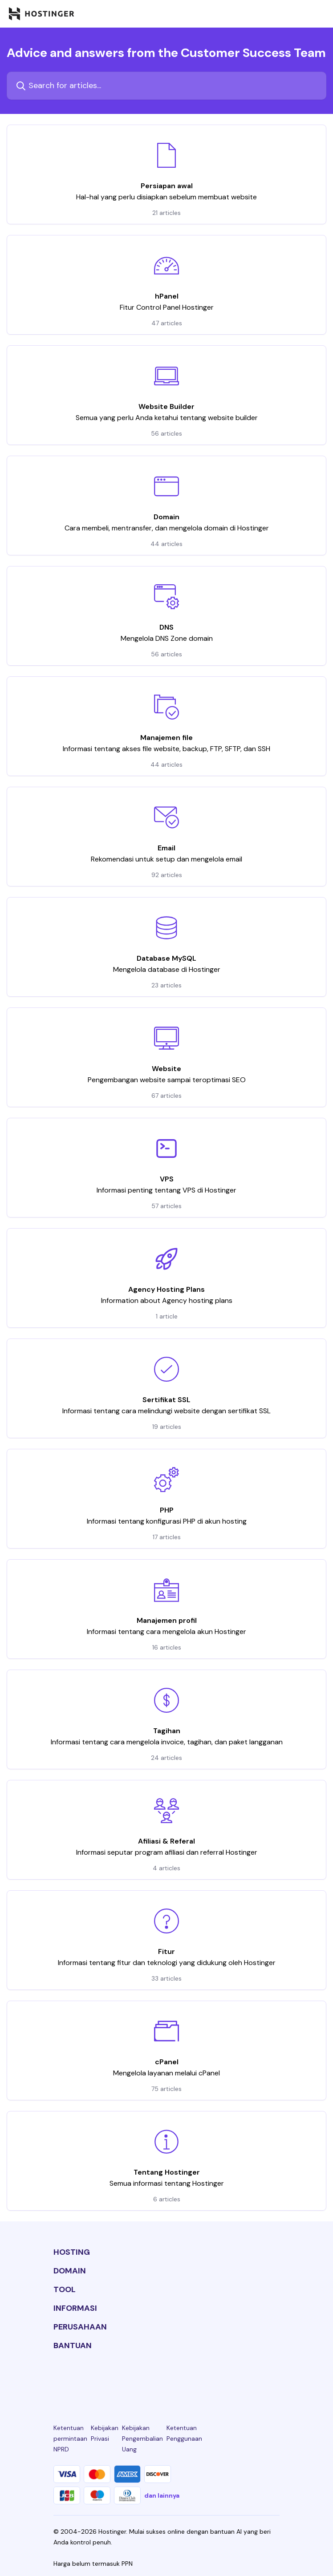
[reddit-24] (238, 2378)
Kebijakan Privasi (104, 2433)
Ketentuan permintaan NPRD (70, 2438)
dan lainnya (161, 2495)
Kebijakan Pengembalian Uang (142, 2438)
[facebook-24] (94, 2378)
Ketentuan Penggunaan (184, 2433)
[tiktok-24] (274, 2378)
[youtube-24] (202, 2378)
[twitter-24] (166, 2378)
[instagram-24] (130, 2378)
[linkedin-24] (58, 2378)
